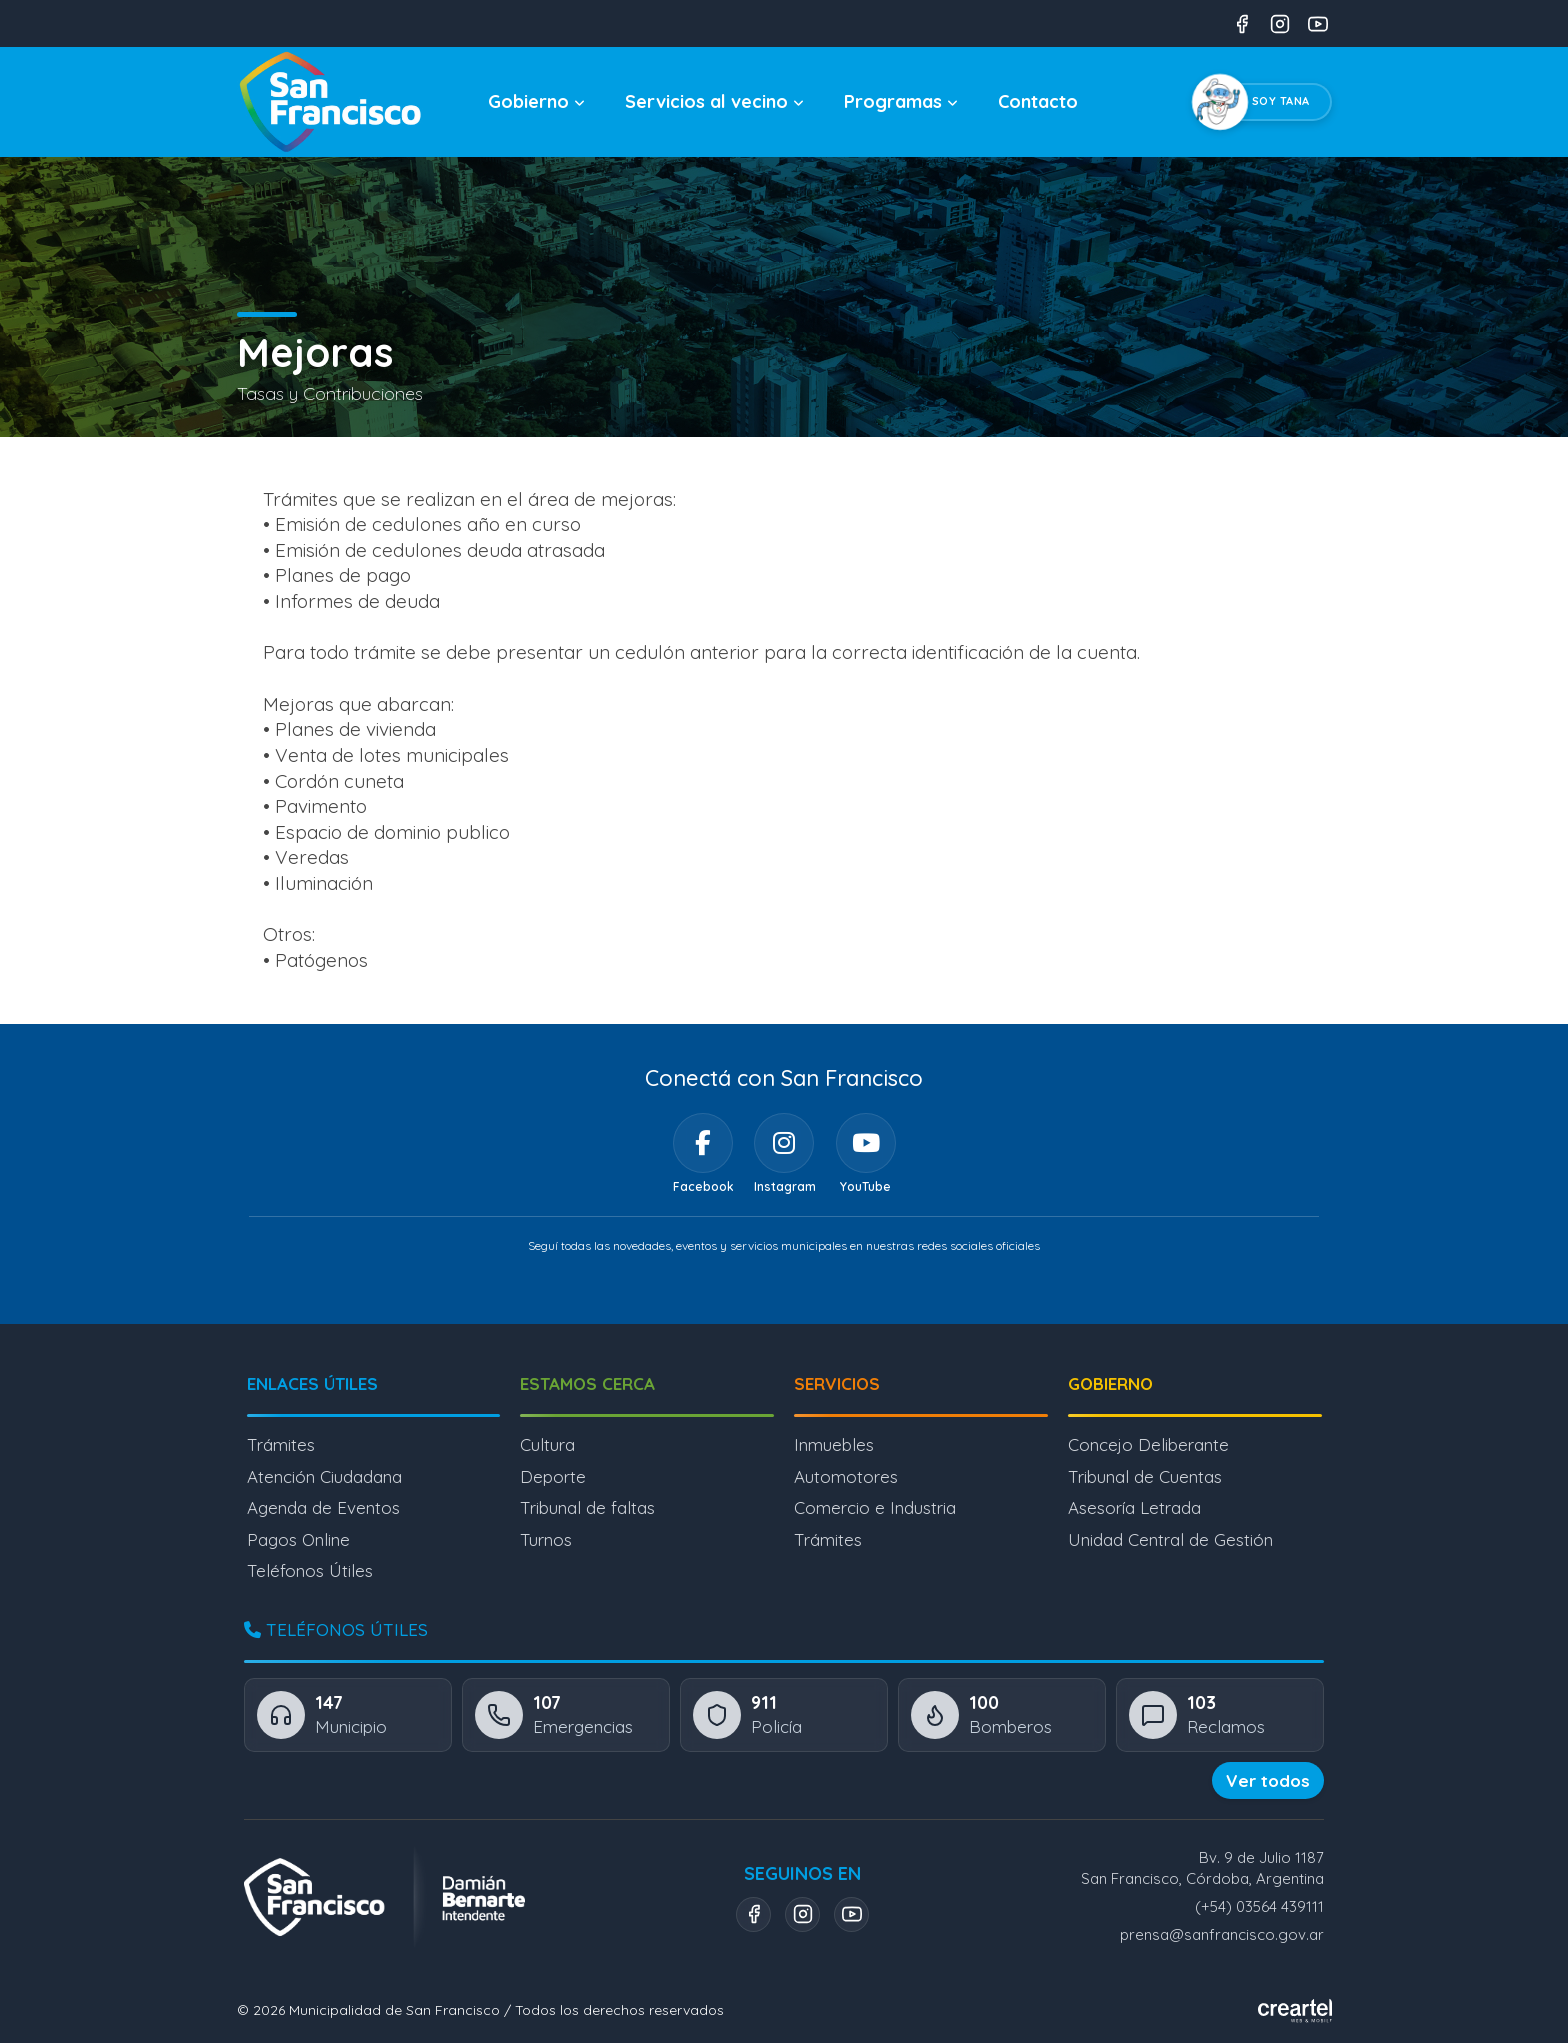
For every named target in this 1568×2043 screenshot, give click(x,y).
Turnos (546, 1539)
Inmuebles (834, 1444)
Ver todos (1268, 1780)
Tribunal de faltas (587, 1507)
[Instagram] (784, 1143)
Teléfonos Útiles (310, 1570)
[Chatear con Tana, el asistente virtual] (1266, 102)
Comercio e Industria (875, 1507)
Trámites (281, 1444)
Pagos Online (298, 1539)
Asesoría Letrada (1134, 1507)
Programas (901, 101)
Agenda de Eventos (323, 1507)
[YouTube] (866, 1143)
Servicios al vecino (714, 101)
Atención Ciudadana (324, 1476)
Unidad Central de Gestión (1170, 1539)
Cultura (547, 1444)
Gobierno (536, 101)
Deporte (553, 1476)
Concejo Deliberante (1148, 1444)
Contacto (1038, 101)
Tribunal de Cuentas (1145, 1476)
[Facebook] (703, 1143)
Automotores (846, 1476)
